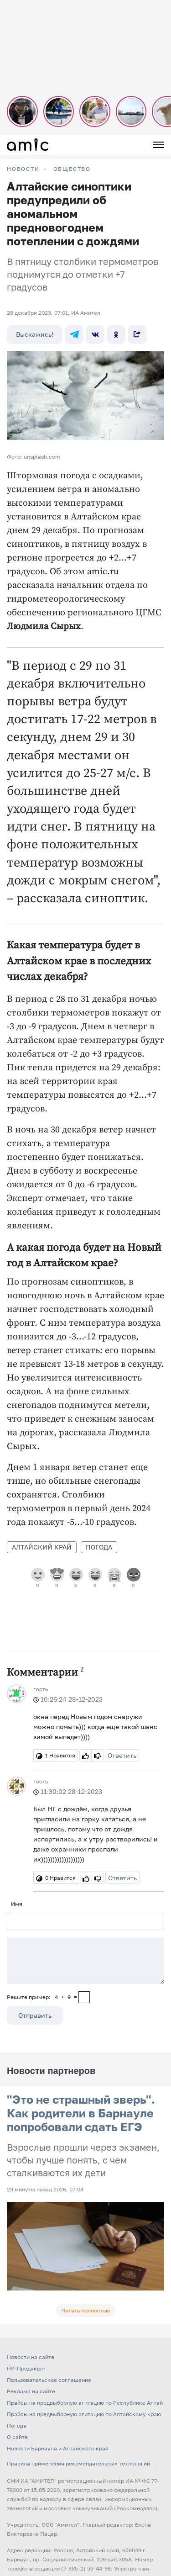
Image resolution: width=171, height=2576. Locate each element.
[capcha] (84, 1997)
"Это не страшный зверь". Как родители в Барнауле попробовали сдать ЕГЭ (81, 2113)
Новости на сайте (30, 2357)
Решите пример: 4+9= (42, 1997)
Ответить (122, 1755)
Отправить (35, 2015)
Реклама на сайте (31, 2391)
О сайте (17, 2436)
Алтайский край (42, 1547)
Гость (40, 1781)
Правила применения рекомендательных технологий (78, 2463)
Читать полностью (86, 2310)
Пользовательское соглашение (49, 2379)
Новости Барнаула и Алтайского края (58, 2448)
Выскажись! (34, 334)
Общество (72, 169)
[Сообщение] (85, 1960)
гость (40, 1689)
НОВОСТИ (23, 169)
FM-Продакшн (26, 2368)
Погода (99, 1547)
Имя (16, 1903)
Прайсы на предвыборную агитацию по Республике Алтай (85, 2402)
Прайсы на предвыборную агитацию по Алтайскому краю (84, 2414)
